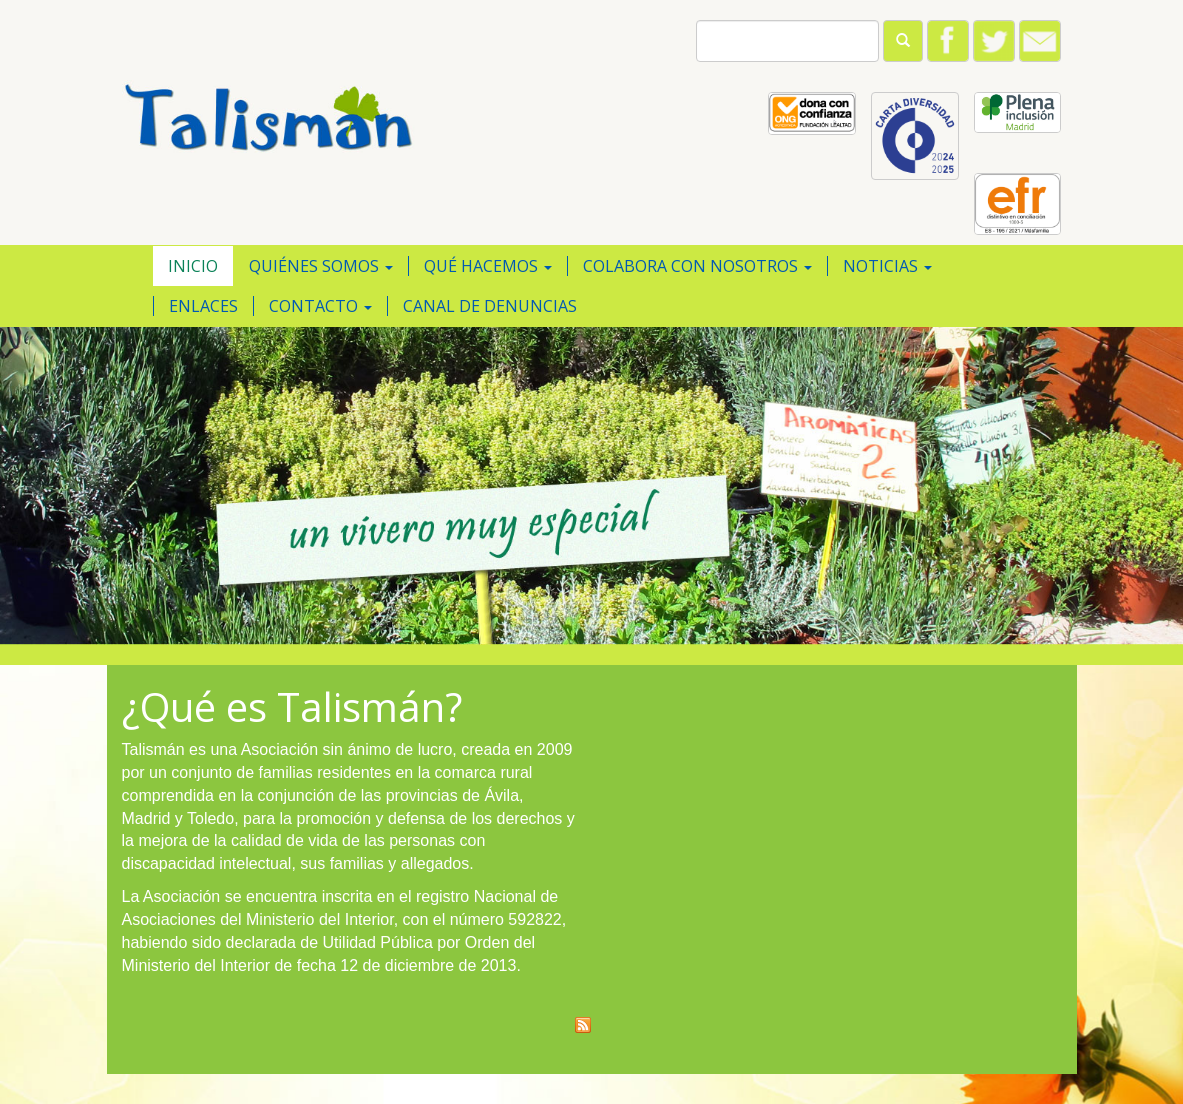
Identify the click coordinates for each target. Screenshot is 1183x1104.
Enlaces (203, 306)
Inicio (193, 266)
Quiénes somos (321, 266)
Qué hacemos (488, 266)
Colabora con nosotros (697, 266)
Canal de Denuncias (490, 306)
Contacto (320, 306)
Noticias (887, 266)
